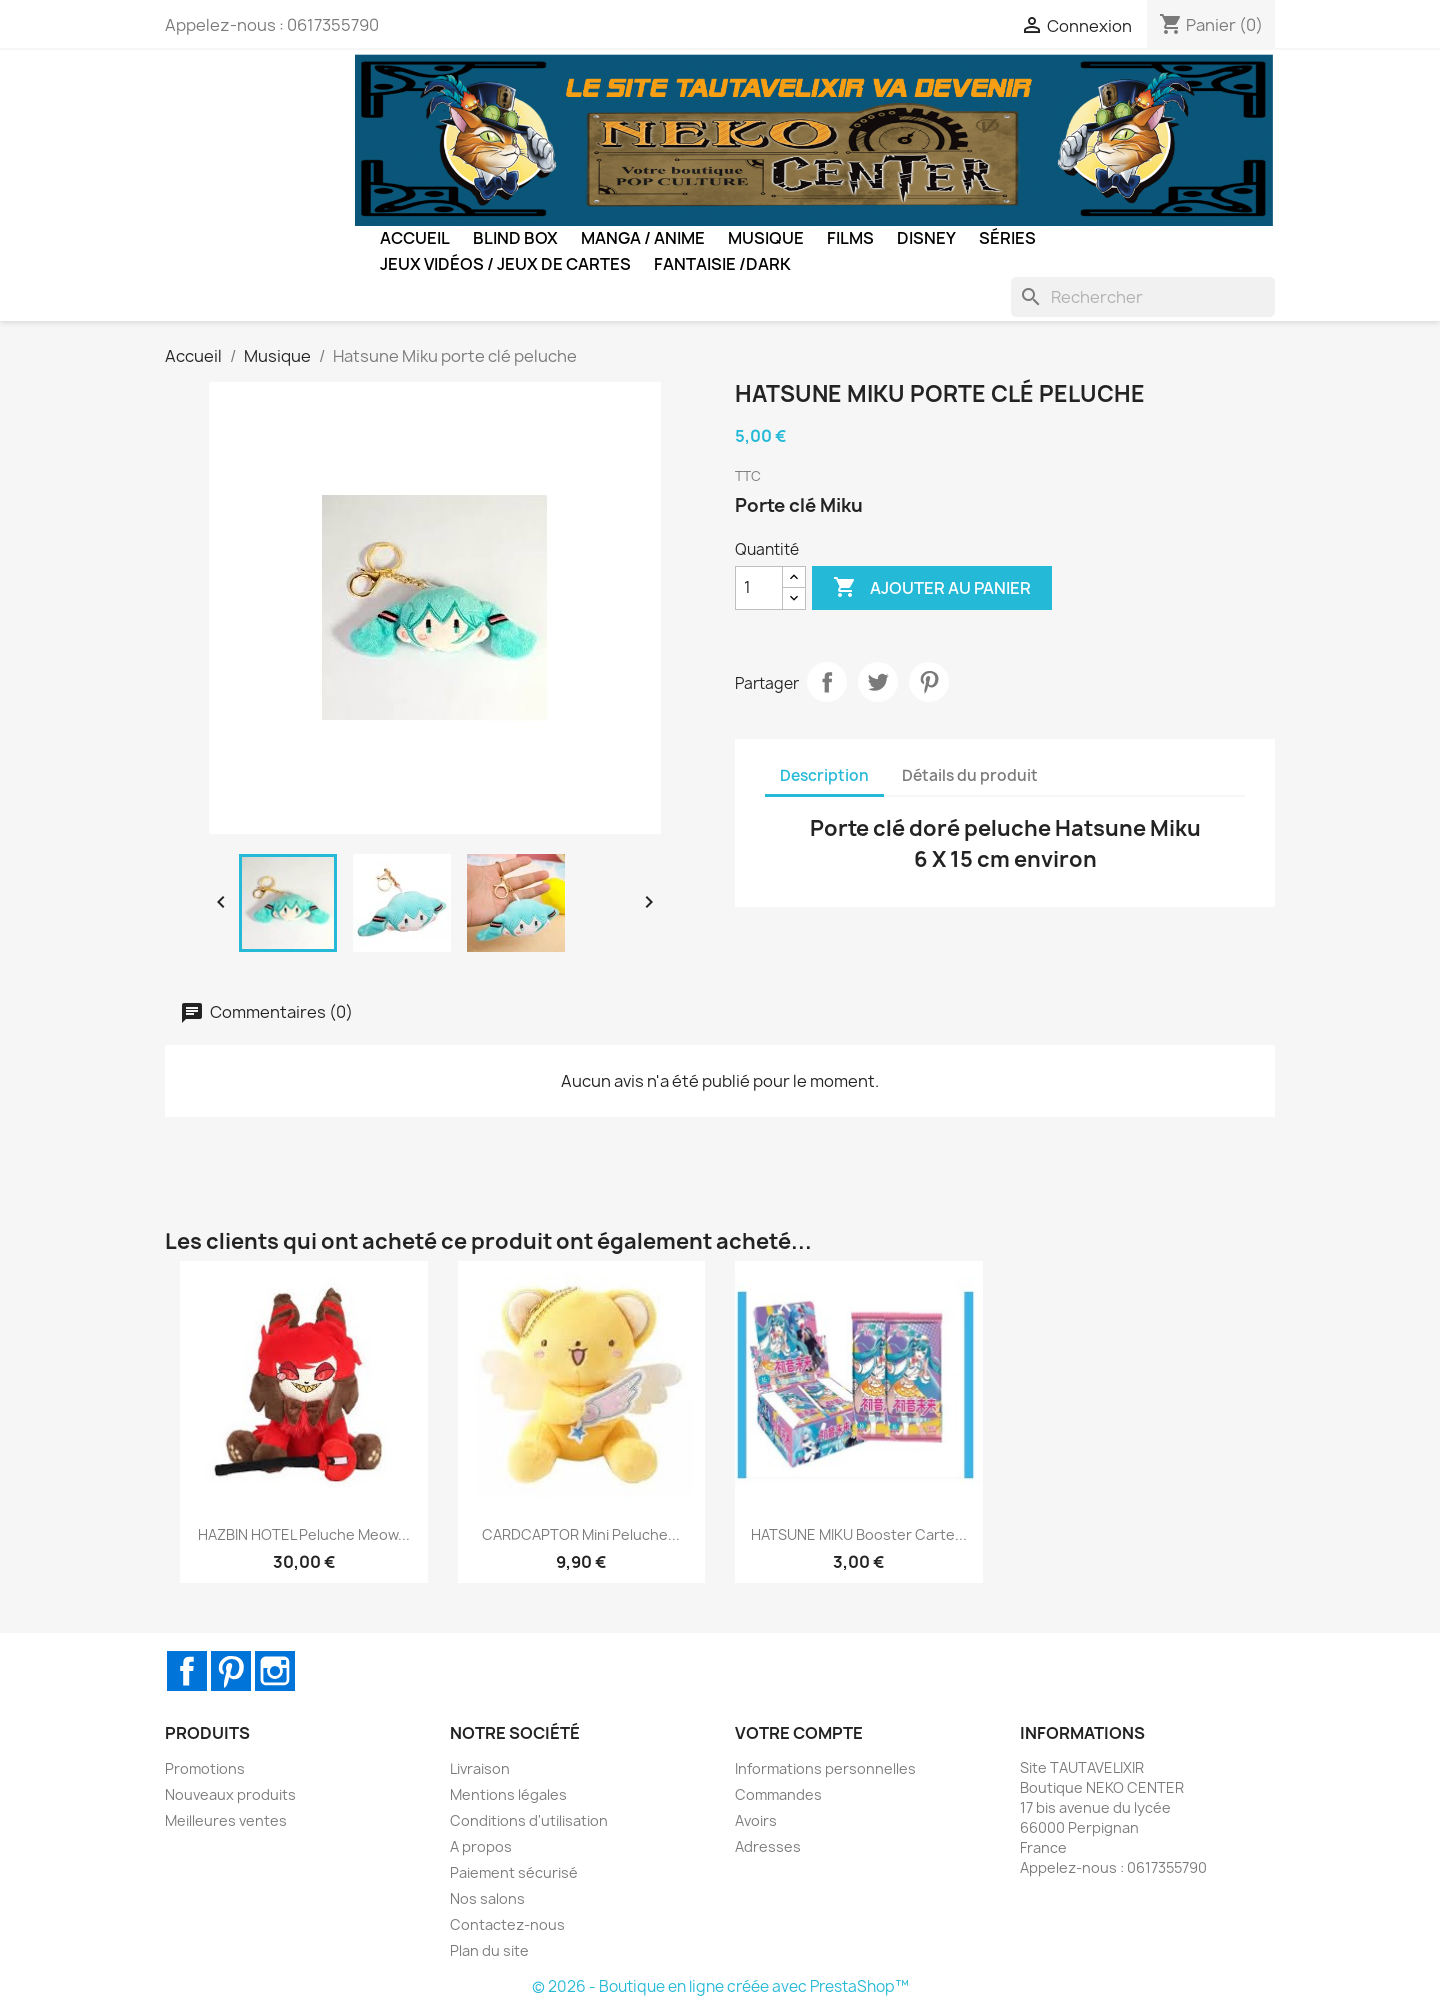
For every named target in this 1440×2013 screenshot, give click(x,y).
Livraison (480, 1768)
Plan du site (489, 1950)
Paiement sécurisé (514, 1872)
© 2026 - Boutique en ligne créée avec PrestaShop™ (720, 1986)
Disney (926, 238)
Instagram (275, 1671)
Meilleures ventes (226, 1820)
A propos (481, 1846)
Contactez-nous (507, 1924)
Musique (766, 238)
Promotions (205, 1768)
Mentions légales (508, 1794)
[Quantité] (759, 588)
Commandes (778, 1794)
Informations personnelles (825, 1768)
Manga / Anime (643, 238)
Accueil (415, 238)
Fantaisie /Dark (722, 264)
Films (850, 238)
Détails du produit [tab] (970, 775)
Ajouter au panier (932, 588)
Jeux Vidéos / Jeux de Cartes (505, 264)
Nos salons (487, 1898)
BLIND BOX (515, 238)
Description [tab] (824, 775)
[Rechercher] (1143, 297)
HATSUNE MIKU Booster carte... (859, 1534)
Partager (827, 682)
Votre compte (799, 1733)
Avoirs (756, 1820)
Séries (1007, 238)
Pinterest (929, 682)
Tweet (878, 682)
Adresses (768, 1846)
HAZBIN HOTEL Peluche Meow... (304, 1534)
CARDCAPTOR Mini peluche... (581, 1534)
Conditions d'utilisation (529, 1820)
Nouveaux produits (230, 1794)
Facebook (187, 1671)
